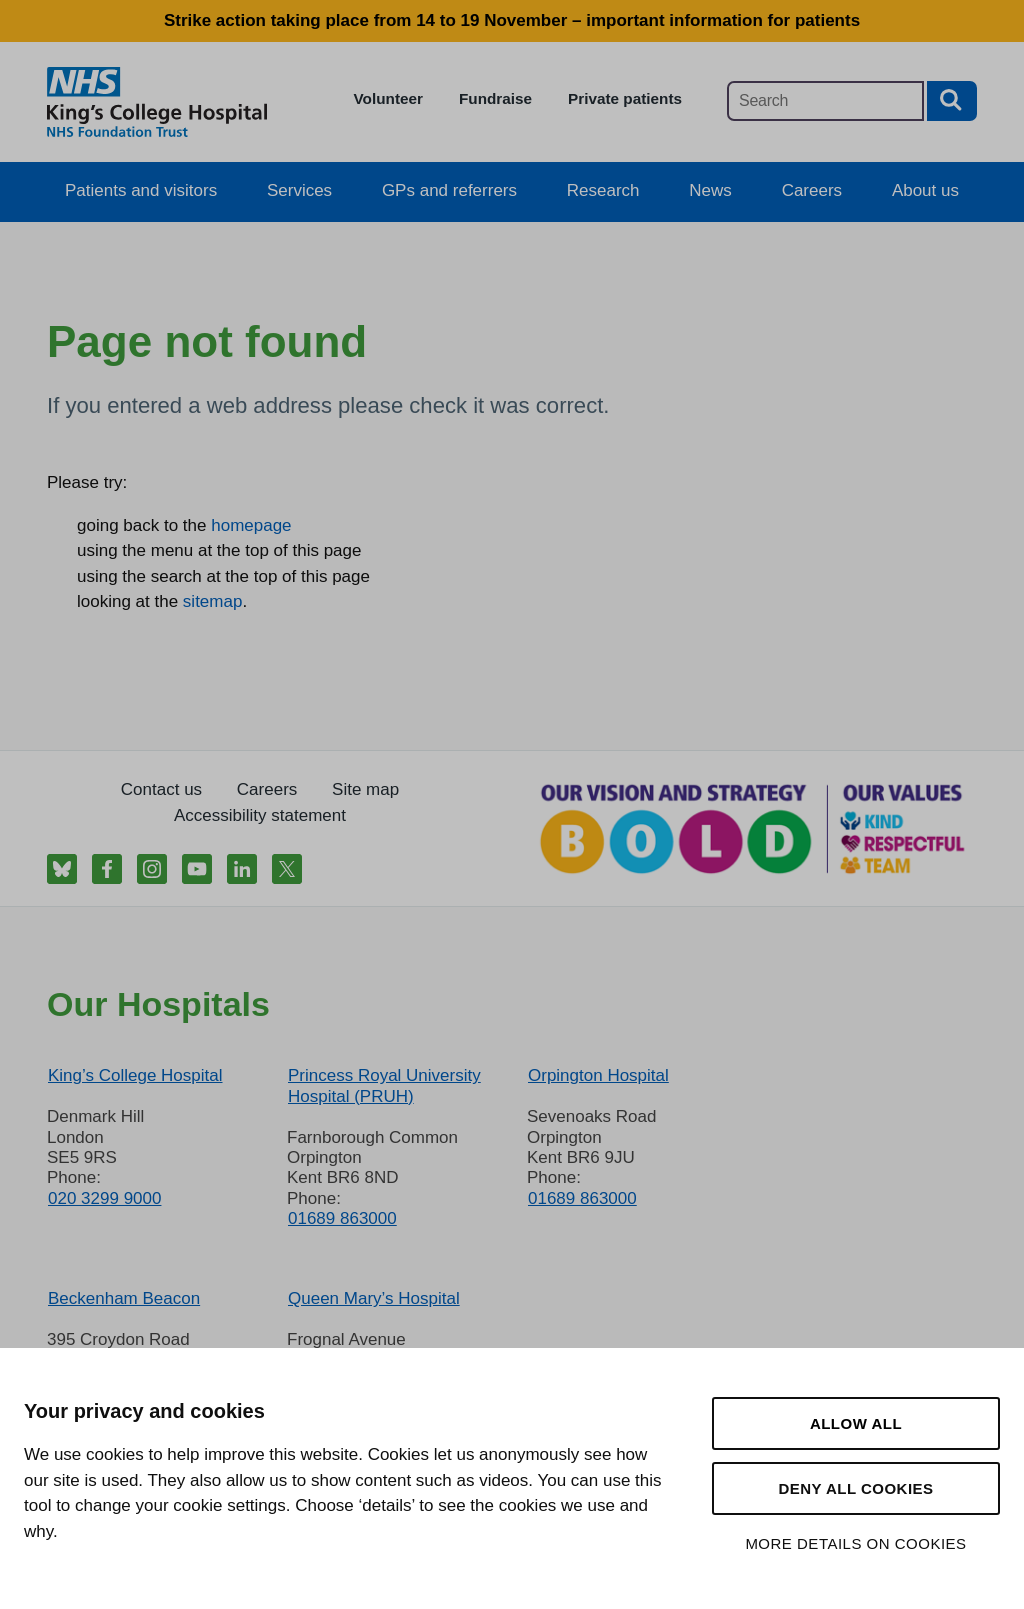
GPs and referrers (449, 190)
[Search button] (952, 101)
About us (925, 190)
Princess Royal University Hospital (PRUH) (384, 1085)
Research (603, 190)
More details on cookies (855, 1543)
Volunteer (388, 98)
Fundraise (495, 98)
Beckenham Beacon (124, 1298)
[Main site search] (825, 101)
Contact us (161, 789)
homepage (251, 525)
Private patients (625, 98)
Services (299, 190)
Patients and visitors (141, 190)
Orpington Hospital (598, 1075)
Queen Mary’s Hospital (374, 1298)
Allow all (856, 1423)
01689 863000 (342, 1218)
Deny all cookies (855, 1488)
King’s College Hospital (135, 1075)
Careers (812, 190)
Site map (365, 789)
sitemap (213, 601)
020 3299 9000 (104, 1198)
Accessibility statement (260, 815)
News (710, 190)
